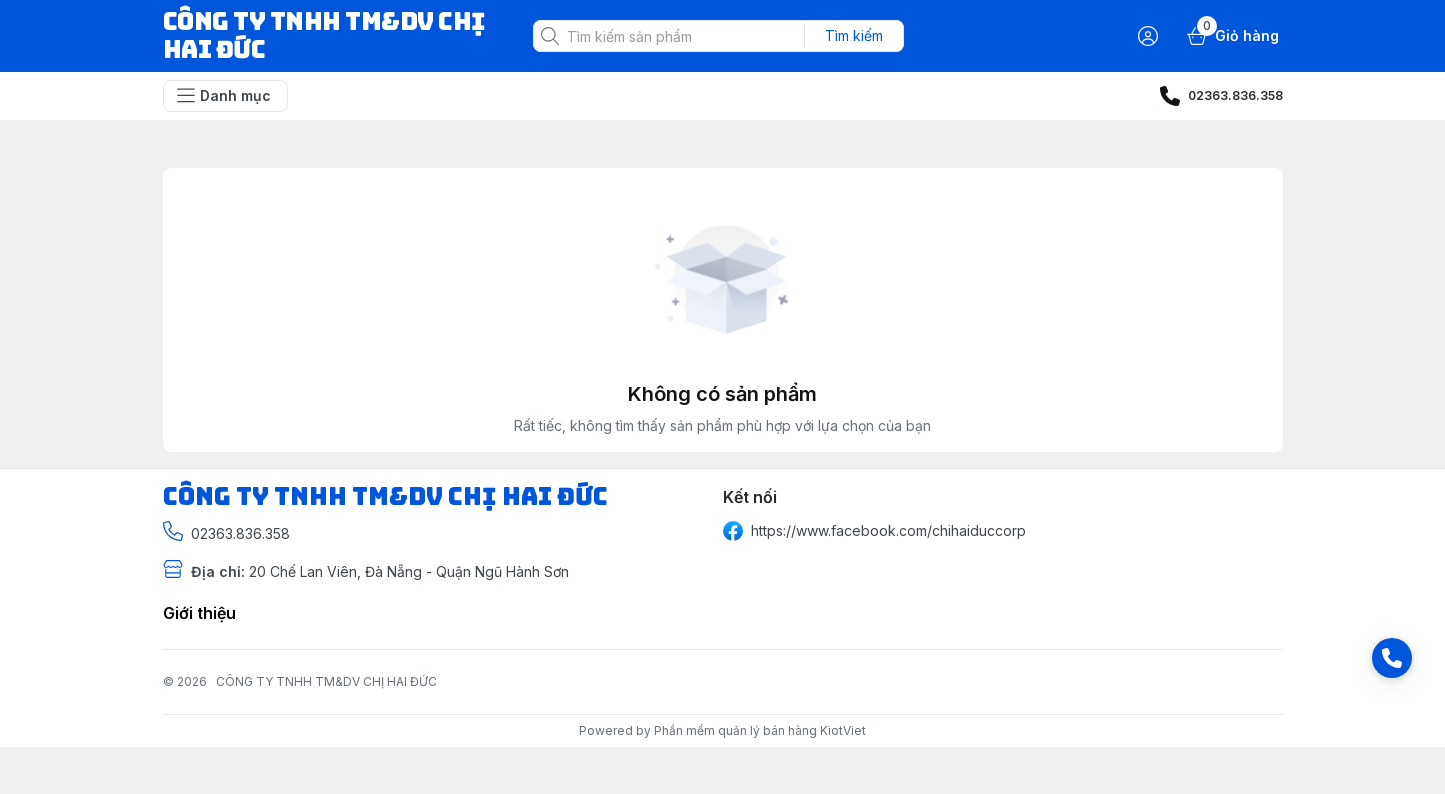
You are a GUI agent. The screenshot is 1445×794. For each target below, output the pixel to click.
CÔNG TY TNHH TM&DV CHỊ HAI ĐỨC (326, 681)
